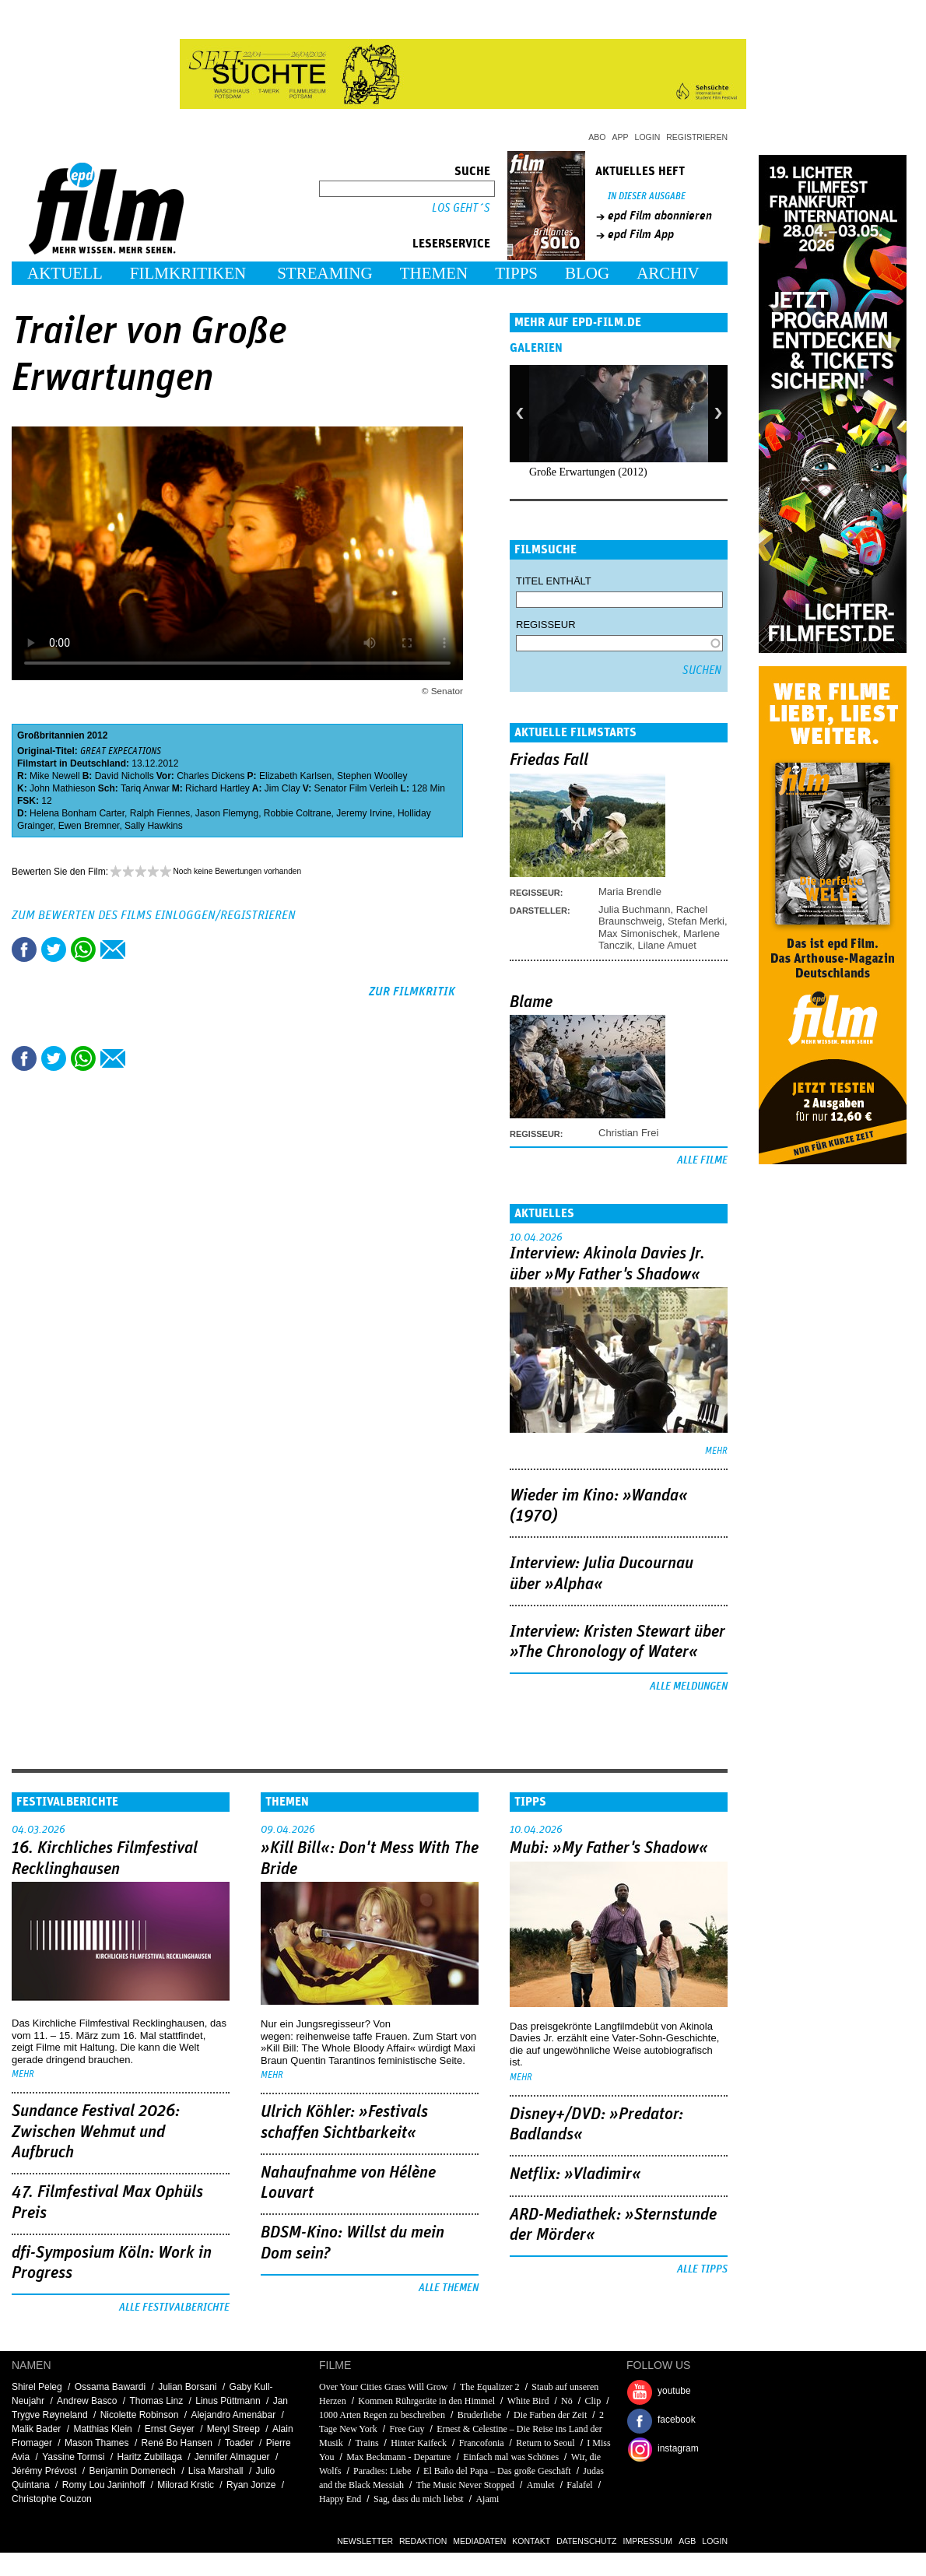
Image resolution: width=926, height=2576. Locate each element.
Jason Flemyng (226, 813)
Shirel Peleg (37, 2386)
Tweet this (53, 949)
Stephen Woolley (372, 775)
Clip (592, 2400)
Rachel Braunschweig (652, 915)
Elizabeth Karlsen (295, 775)
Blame (531, 1002)
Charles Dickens (210, 775)
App (620, 137)
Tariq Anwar (145, 788)
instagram (678, 2448)
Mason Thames (96, 2442)
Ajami (487, 2499)
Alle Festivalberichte (174, 2307)
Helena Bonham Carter (77, 813)
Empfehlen (112, 949)
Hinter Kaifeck (419, 2442)
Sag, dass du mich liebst (419, 2499)
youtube (674, 2390)
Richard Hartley (217, 788)
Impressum (648, 2541)
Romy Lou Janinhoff (104, 2484)
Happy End (340, 2499)
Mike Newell (55, 775)
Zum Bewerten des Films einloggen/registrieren (154, 915)
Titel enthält (553, 581)
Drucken (142, 949)
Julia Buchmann (634, 909)
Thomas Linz (156, 2400)
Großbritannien (51, 735)
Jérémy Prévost (44, 2470)
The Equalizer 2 (490, 2386)
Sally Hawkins (154, 825)
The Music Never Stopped (465, 2484)
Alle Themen (449, 2288)
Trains (366, 2442)
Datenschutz (586, 2541)
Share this (24, 949)
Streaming (325, 273)
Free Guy (407, 2428)
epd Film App (641, 234)
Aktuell (65, 273)
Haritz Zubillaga (149, 2456)
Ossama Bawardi (110, 2386)
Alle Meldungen (689, 1686)
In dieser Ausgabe (647, 196)
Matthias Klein (102, 2428)
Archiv (668, 273)
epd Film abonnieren (660, 215)
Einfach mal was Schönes (511, 2456)
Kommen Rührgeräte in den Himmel (426, 2400)
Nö (567, 2400)
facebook (677, 2419)
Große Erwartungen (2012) (588, 472)
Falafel (579, 2484)
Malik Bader (36, 2428)
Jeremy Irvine (364, 813)
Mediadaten (479, 2541)
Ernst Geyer (170, 2428)
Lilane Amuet (667, 945)
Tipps (516, 273)
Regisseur (546, 624)
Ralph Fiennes (160, 813)
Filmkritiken (188, 273)
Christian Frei (628, 1133)
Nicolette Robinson (139, 2414)
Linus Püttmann (227, 2400)
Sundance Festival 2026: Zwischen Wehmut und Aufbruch (96, 2132)
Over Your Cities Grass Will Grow (383, 2386)
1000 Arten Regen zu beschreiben (382, 2414)
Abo (596, 137)
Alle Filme (702, 1160)
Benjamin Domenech (132, 2470)
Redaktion (423, 2541)
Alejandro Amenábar (233, 2414)
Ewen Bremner (89, 825)
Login (648, 137)
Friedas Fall (549, 760)
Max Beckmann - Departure (398, 2456)
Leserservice (451, 243)
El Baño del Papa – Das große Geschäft (497, 2470)
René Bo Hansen (177, 2442)
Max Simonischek (638, 933)
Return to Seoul (545, 2442)
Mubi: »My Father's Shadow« (609, 1848)
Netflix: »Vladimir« (575, 2174)
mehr (716, 1451)
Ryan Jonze (250, 2484)
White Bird (528, 2400)
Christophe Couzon (52, 2499)
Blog (587, 273)
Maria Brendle (629, 891)
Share (83, 949)
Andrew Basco (87, 2400)
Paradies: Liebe (382, 2470)
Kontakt (531, 2541)
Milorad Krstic (185, 2484)
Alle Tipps (702, 2269)
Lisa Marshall (216, 2470)
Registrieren (697, 137)
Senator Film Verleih (356, 788)
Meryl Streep (233, 2428)
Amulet (541, 2484)
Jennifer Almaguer (232, 2456)
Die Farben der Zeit (550, 2414)
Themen (434, 273)
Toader (239, 2442)
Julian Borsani (187, 2386)
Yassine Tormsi (73, 2456)
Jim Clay (282, 788)
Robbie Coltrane (297, 813)
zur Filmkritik (412, 991)
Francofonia (481, 2442)
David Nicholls (124, 775)
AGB (687, 2541)
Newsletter (365, 2541)
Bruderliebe (480, 2414)
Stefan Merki (696, 921)
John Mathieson (63, 788)
